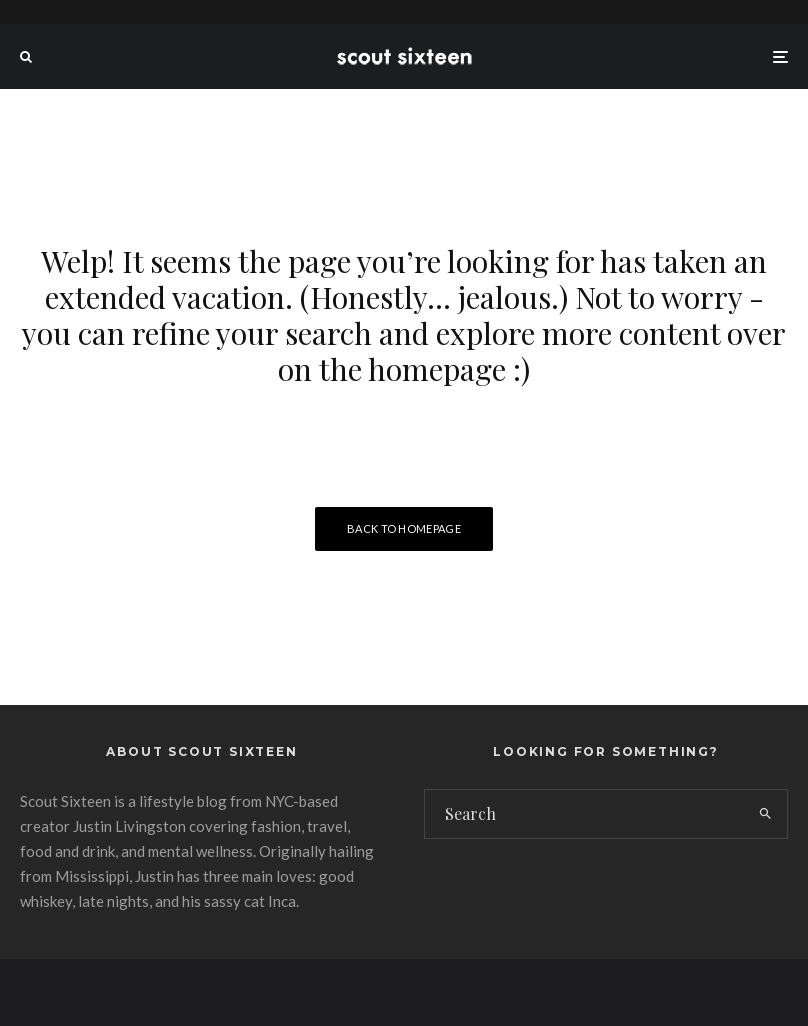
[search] (765, 814)
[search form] (584, 814)
